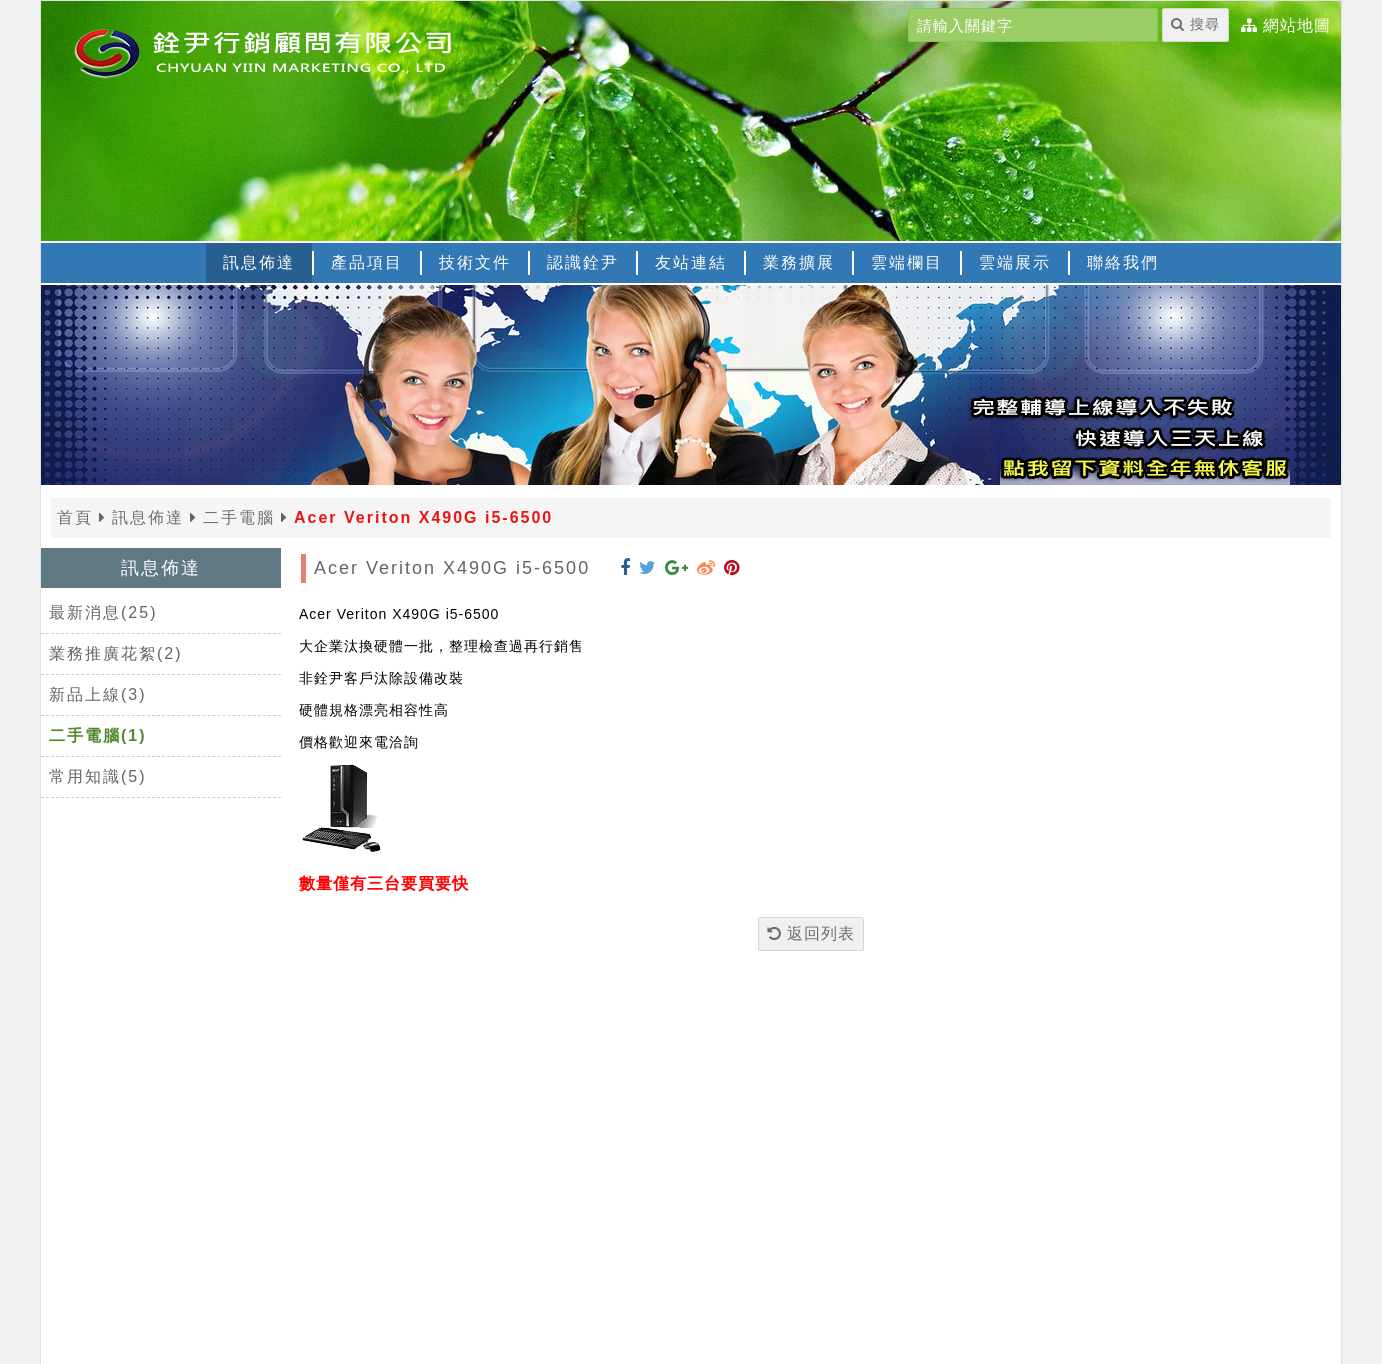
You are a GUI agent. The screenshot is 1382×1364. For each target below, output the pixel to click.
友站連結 (691, 262)
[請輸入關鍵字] (1033, 25)
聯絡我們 (1123, 262)
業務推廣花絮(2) (116, 653)
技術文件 (475, 262)
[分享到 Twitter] (648, 568)
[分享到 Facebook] (625, 568)
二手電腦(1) (98, 735)
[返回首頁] (291, 51)
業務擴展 (799, 262)
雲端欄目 (907, 262)
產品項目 (367, 262)
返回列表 (811, 933)
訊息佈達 (259, 262)
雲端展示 (1015, 262)
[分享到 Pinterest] (732, 568)
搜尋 (1195, 24)
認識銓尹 (583, 262)
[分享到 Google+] (677, 568)
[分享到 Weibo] (706, 568)
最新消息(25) (103, 612)
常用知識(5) (98, 776)
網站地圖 (1297, 26)
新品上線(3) (98, 694)
